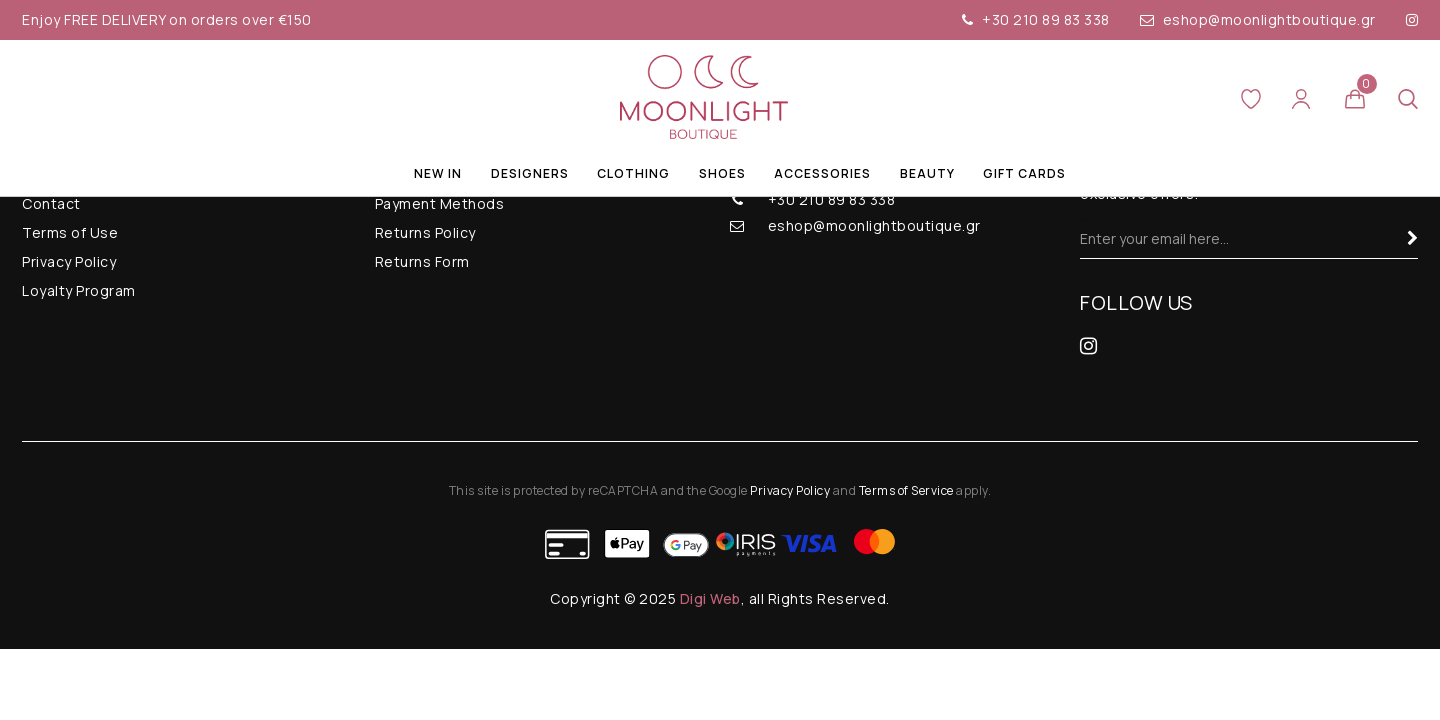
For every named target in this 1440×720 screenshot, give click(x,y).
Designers (530, 173)
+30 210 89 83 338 (1036, 19)
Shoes (722, 173)
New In (438, 173)
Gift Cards (1024, 173)
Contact (51, 203)
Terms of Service (906, 490)
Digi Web (710, 598)
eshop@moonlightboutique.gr (1258, 19)
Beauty (927, 173)
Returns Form (422, 261)
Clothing (633, 173)
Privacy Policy (69, 261)
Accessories (822, 173)
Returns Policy (425, 232)
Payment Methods (440, 203)
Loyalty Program (79, 290)
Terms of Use (70, 232)
